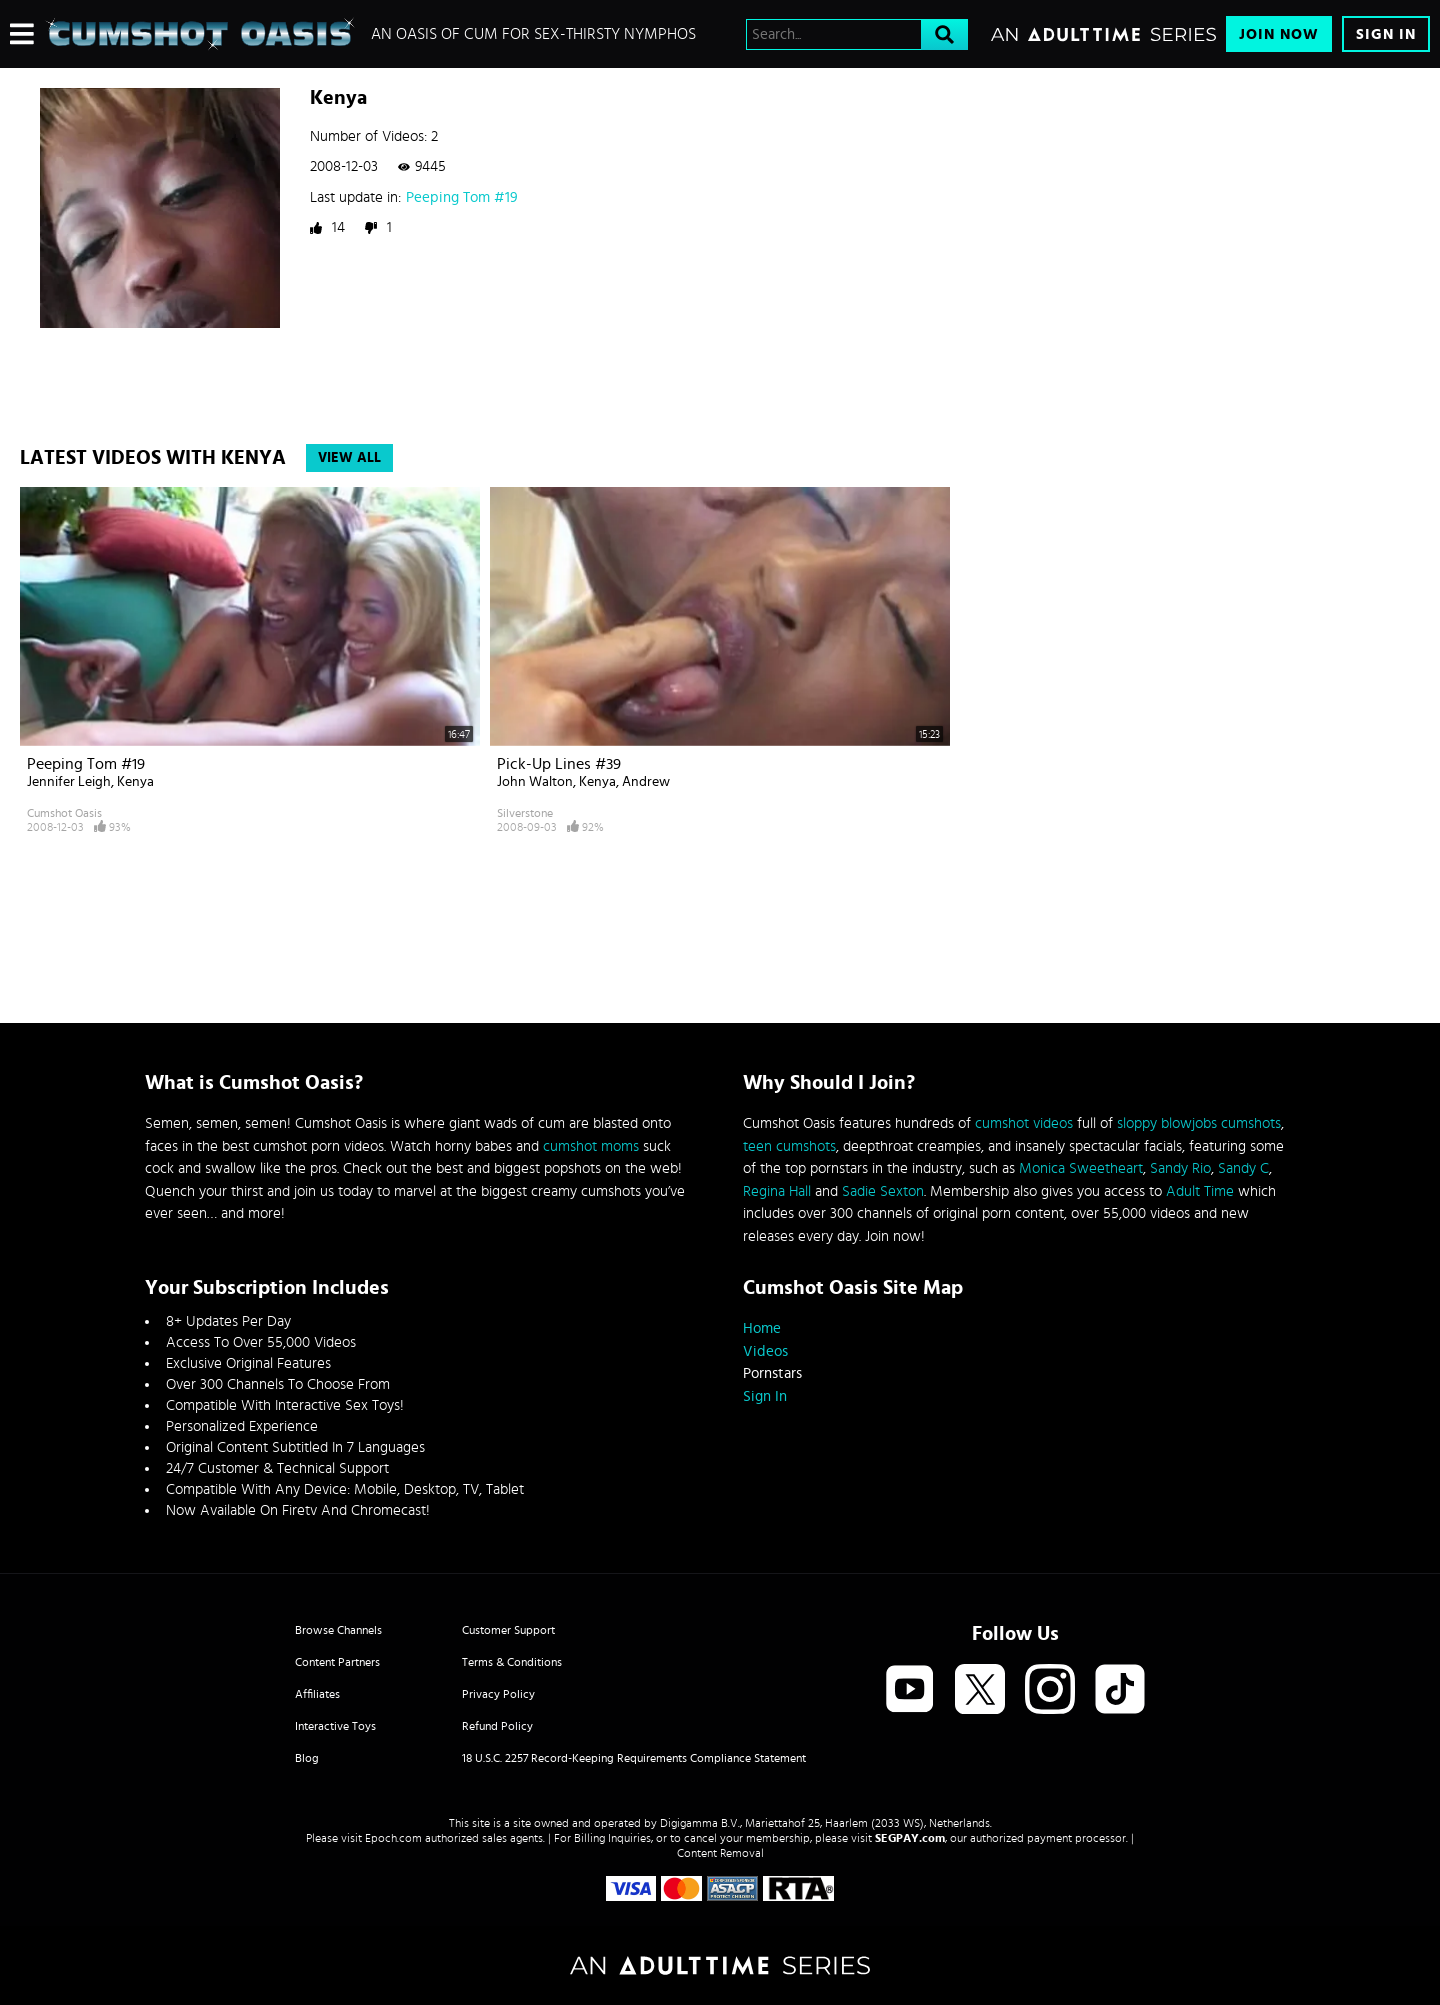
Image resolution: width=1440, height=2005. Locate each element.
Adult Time (1200, 1191)
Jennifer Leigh (69, 782)
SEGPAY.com (910, 1838)
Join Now (1279, 34)
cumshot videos (1024, 1123)
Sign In (1386, 34)
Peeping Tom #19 (462, 197)
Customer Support (508, 1630)
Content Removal (720, 1853)
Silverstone (525, 813)
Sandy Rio (1180, 1168)
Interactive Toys (335, 1726)
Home (762, 1328)
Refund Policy (497, 1726)
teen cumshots (789, 1146)
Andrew (646, 782)
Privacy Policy (498, 1694)
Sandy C (1243, 1168)
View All (349, 458)
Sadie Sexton (883, 1191)
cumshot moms (591, 1146)
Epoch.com (393, 1838)
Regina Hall (777, 1191)
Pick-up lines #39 (559, 764)
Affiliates (317, 1694)
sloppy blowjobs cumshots (1199, 1123)
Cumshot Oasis (64, 813)
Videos (765, 1351)
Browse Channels (338, 1630)
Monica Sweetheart (1081, 1168)
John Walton (535, 782)
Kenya (135, 782)
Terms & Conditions (512, 1662)
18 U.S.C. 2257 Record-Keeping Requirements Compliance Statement (634, 1758)
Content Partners (337, 1662)
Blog (307, 1758)
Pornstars (772, 1373)
